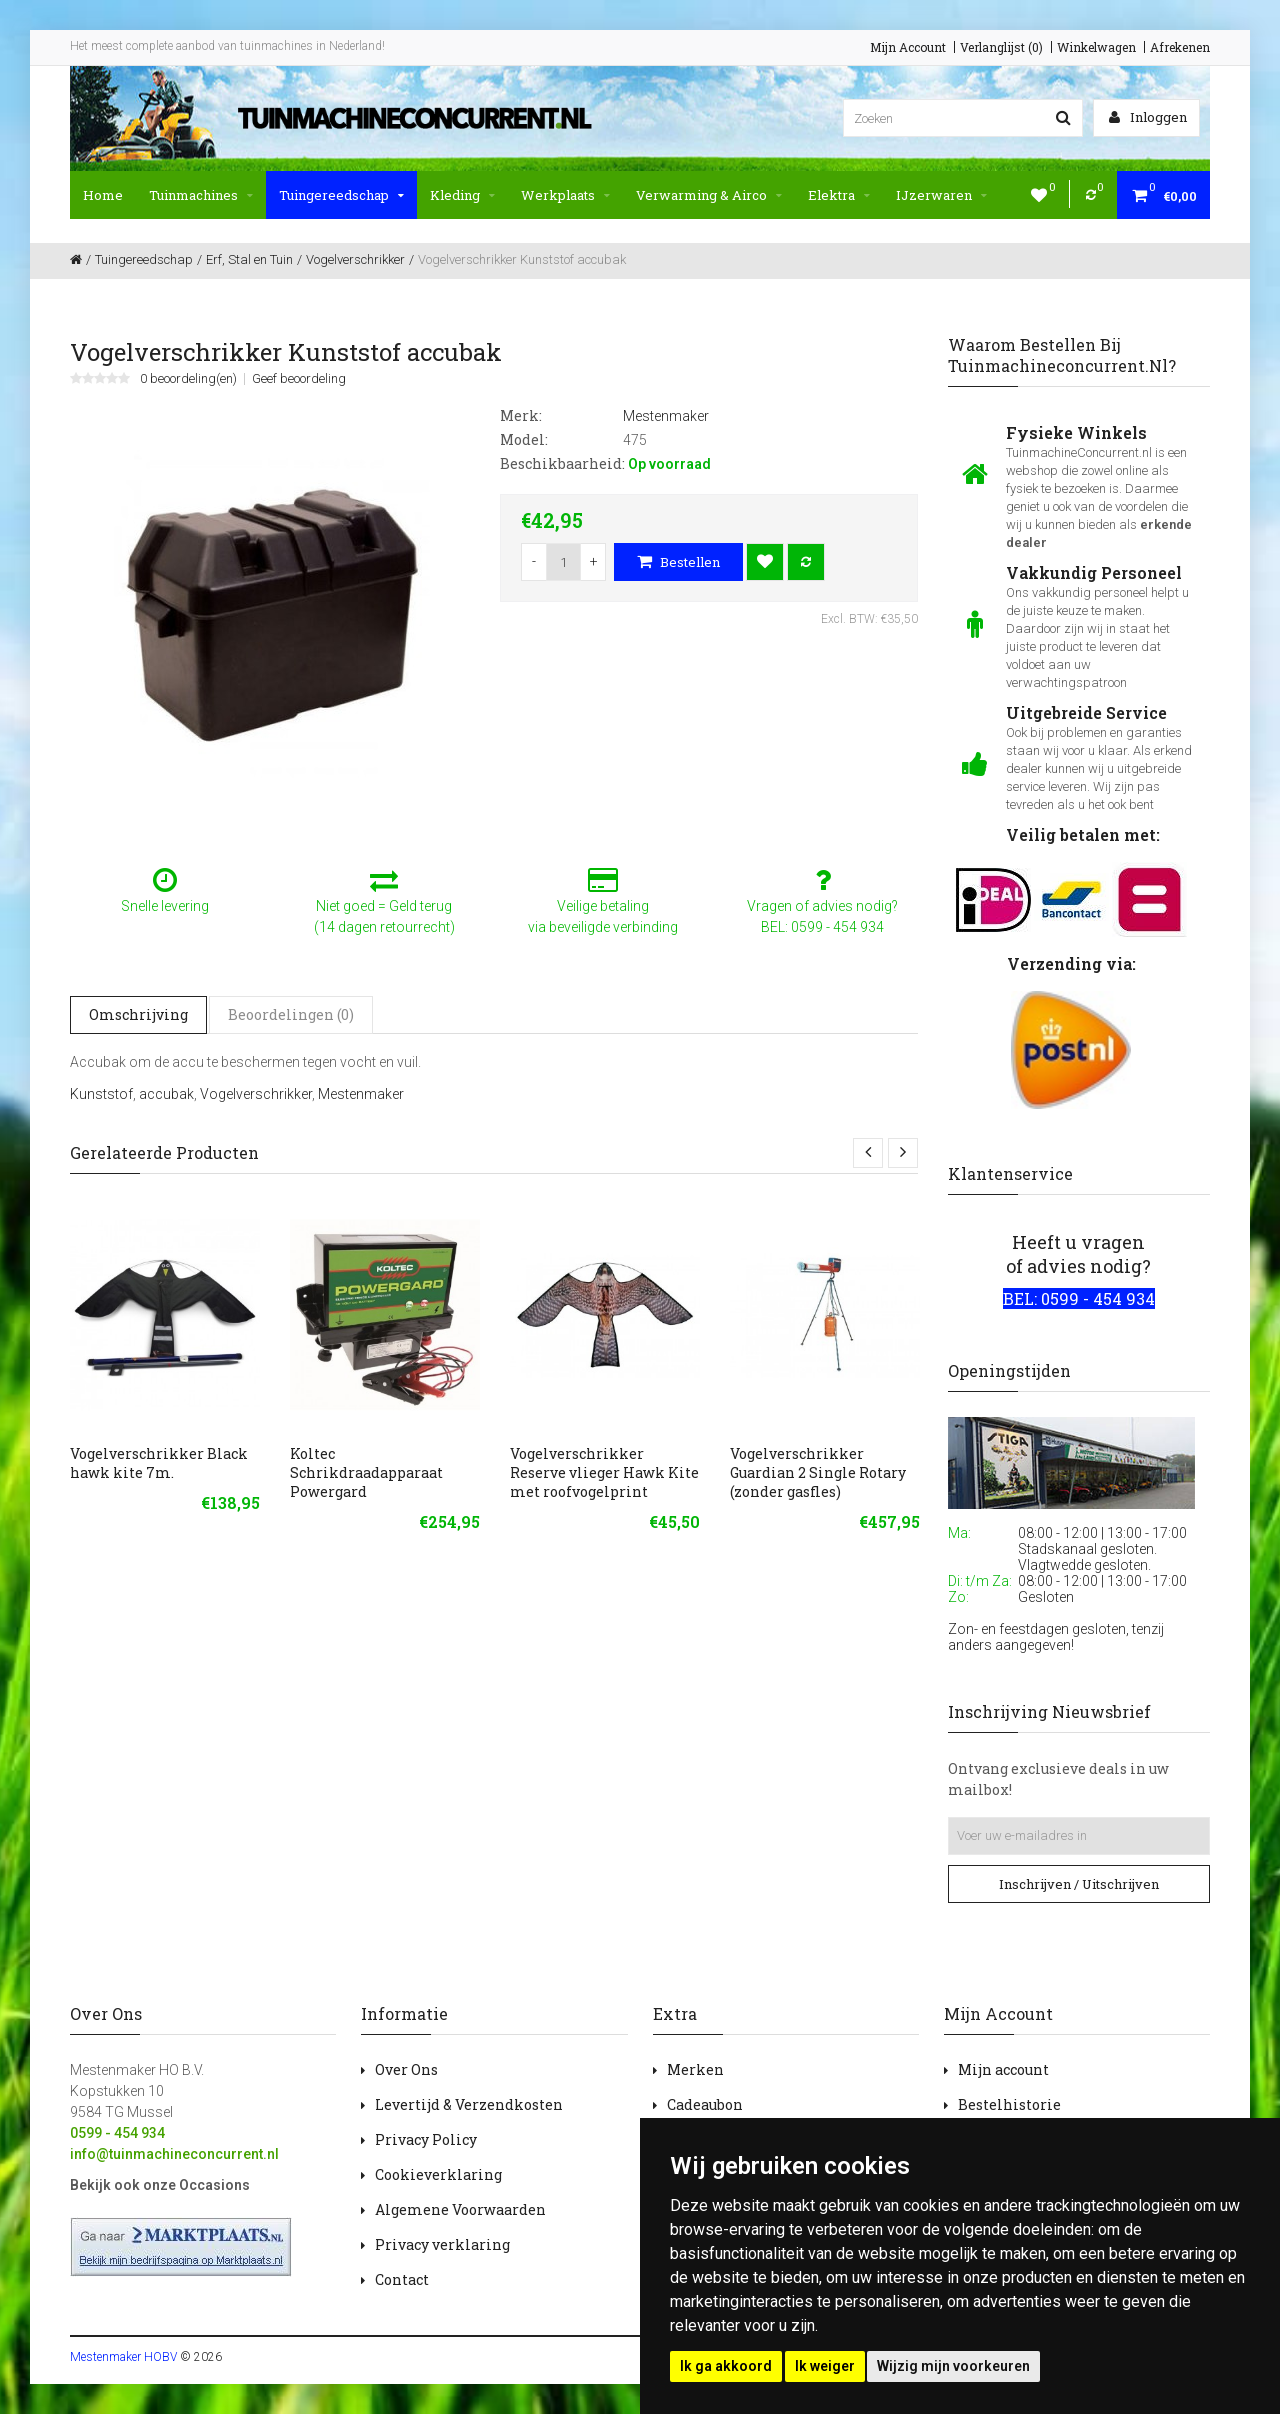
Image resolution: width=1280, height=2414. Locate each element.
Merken (695, 2069)
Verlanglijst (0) (1001, 47)
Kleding (462, 195)
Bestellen (678, 562)
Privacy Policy (426, 2139)
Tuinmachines (201, 195)
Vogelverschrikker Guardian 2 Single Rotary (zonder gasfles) (818, 1472)
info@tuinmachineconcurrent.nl (174, 2154)
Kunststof (101, 1094)
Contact (402, 2279)
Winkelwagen (1096, 47)
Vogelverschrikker (256, 1094)
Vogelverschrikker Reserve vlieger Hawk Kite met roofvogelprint (604, 1472)
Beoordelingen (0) (291, 1014)
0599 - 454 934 (117, 2133)
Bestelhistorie (1009, 2104)
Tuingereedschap (341, 195)
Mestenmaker (361, 1094)
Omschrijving (138, 1014)
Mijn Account (908, 47)
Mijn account (1003, 2069)
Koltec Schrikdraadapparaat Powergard (366, 1472)
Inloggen (1148, 117)
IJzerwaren (941, 195)
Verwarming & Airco (709, 195)
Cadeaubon (705, 2104)
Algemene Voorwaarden (460, 2209)
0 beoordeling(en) (188, 379)
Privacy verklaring (442, 2244)
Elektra (839, 195)
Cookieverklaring (438, 2174)
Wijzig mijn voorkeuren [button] (953, 2366)
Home (103, 195)
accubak (166, 1094)
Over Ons (406, 2069)
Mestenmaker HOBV (123, 2357)
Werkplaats (565, 195)
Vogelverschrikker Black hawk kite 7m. (159, 1463)
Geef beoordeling (299, 379)
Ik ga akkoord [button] (726, 2366)
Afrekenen (1180, 47)
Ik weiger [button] (825, 2366)
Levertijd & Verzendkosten (469, 2104)
